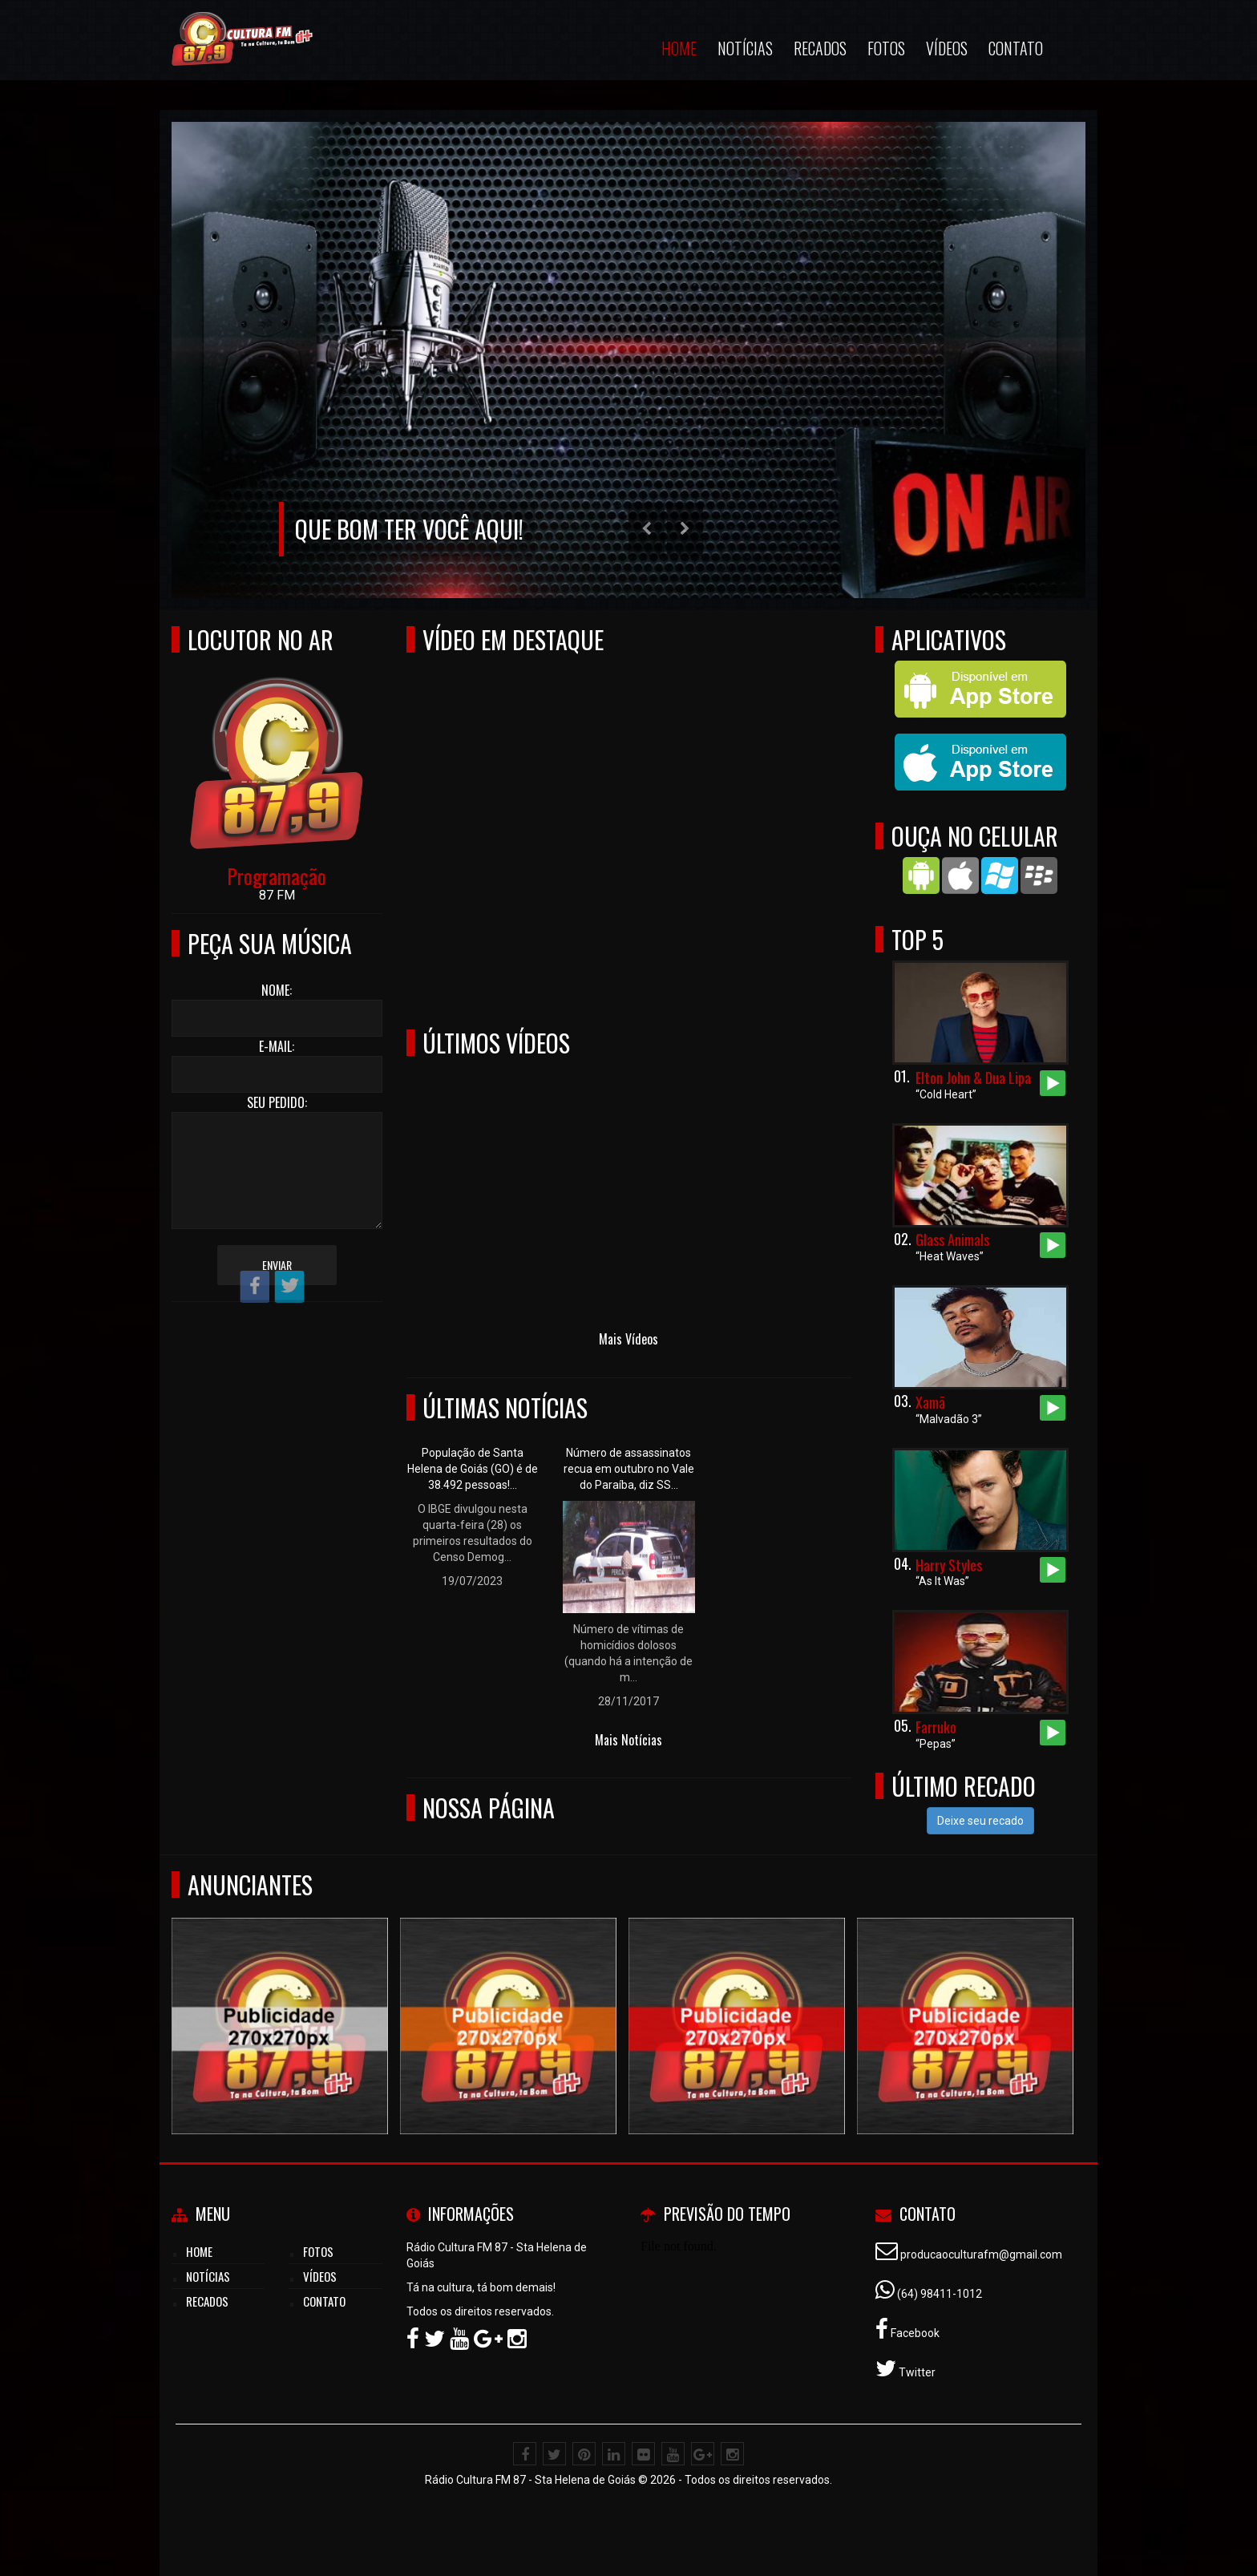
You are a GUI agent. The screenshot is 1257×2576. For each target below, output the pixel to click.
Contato (1015, 48)
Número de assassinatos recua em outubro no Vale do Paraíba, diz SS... (629, 1468)
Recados (820, 48)
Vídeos (947, 48)
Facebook (914, 2333)
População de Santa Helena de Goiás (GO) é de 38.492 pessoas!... (472, 1468)
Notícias (745, 48)
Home (679, 48)
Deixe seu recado (980, 1820)
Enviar (277, 1264)
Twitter (916, 2372)
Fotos (886, 48)
